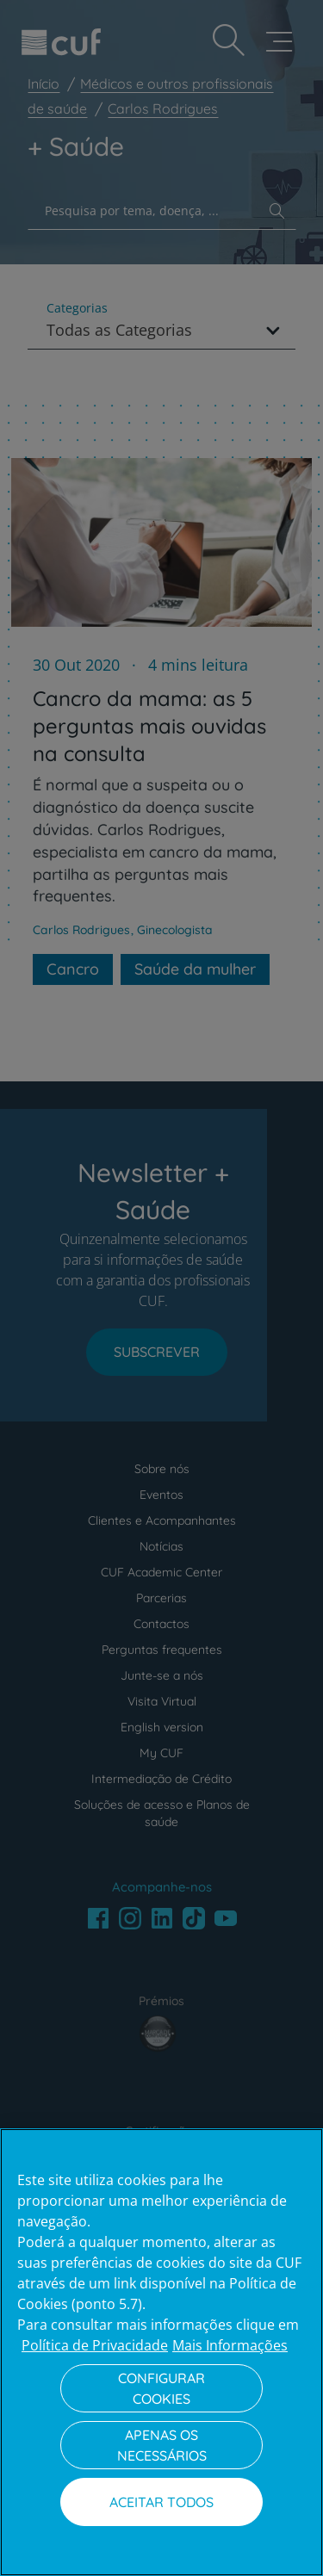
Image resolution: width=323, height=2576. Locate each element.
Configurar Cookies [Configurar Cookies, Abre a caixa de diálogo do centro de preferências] (161, 2388)
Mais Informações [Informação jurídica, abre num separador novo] (230, 2345)
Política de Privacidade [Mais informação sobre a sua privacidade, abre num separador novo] (95, 2345)
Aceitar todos (161, 2502)
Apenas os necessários (162, 2445)
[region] (161, 2352)
